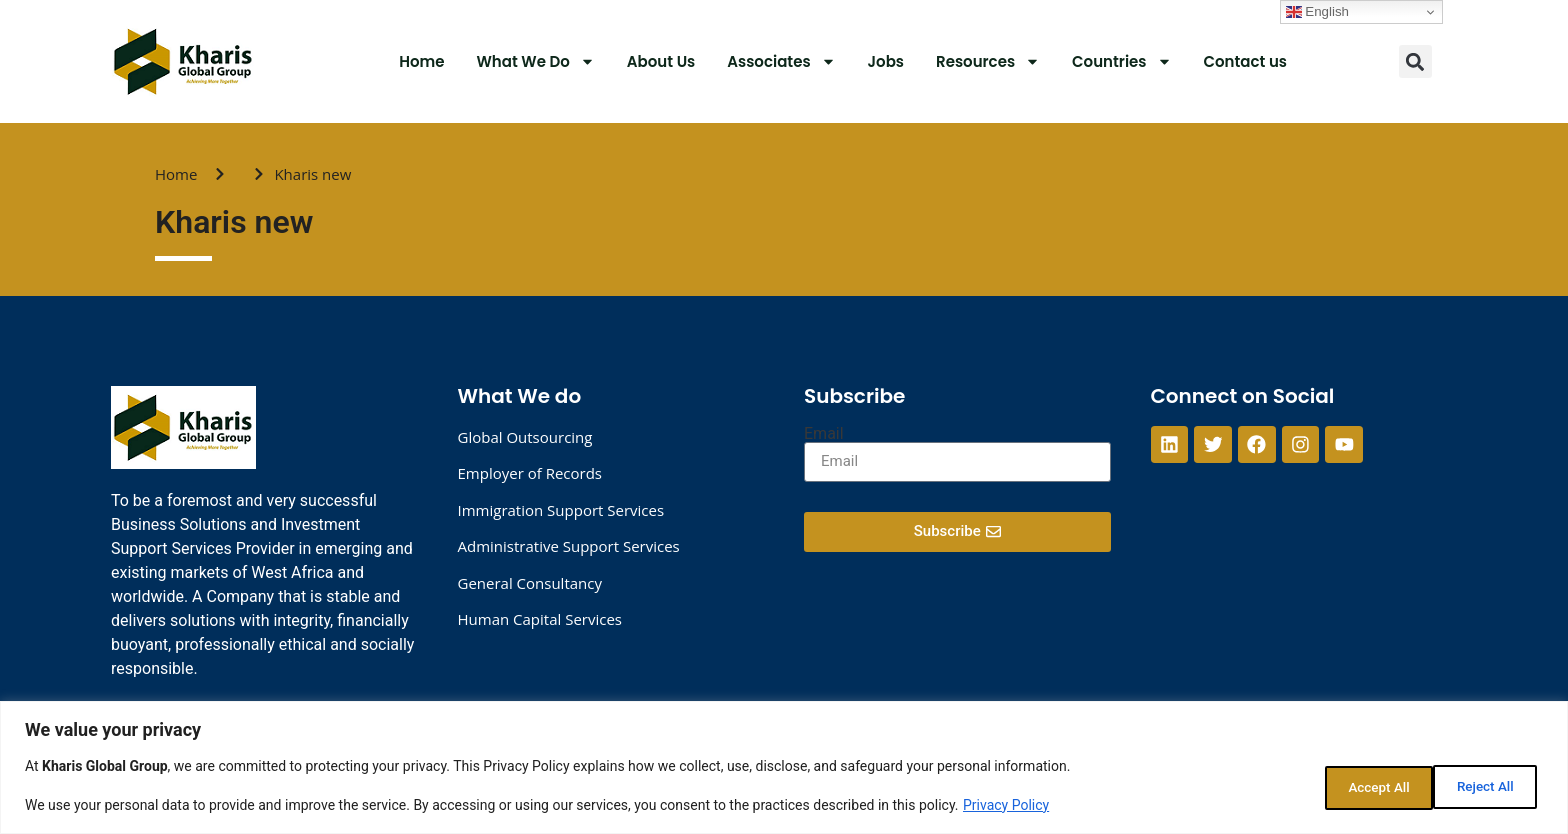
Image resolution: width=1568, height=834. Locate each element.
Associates (781, 61)
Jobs (886, 61)
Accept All (1482, 785)
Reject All (1354, 785)
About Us (661, 61)
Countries (1121, 61)
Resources (988, 61)
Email (824, 434)
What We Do (536, 61)
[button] (1415, 61)
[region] (784, 767)
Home (421, 61)
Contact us (1246, 61)
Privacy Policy (1006, 805)
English (1317, 12)
